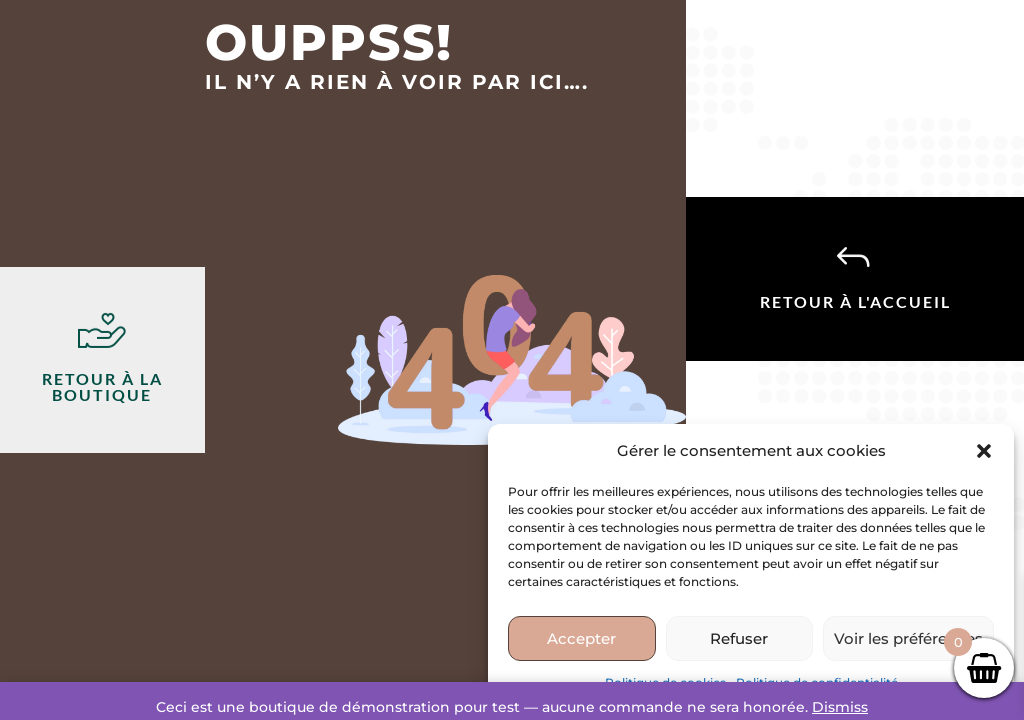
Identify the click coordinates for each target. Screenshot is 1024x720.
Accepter (581, 638)
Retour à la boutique (102, 386)
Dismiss (840, 707)
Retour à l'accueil (855, 301)
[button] (984, 451)
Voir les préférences (908, 638)
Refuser (739, 638)
